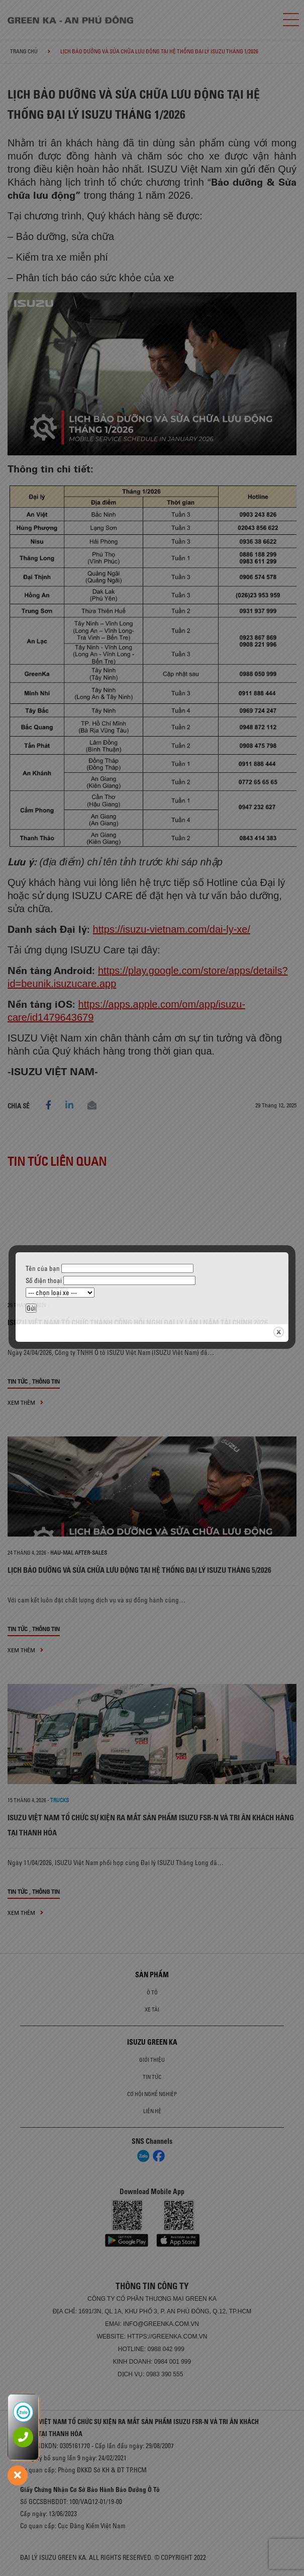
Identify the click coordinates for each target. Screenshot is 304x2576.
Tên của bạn (109, 1268)
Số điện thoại (110, 1280)
